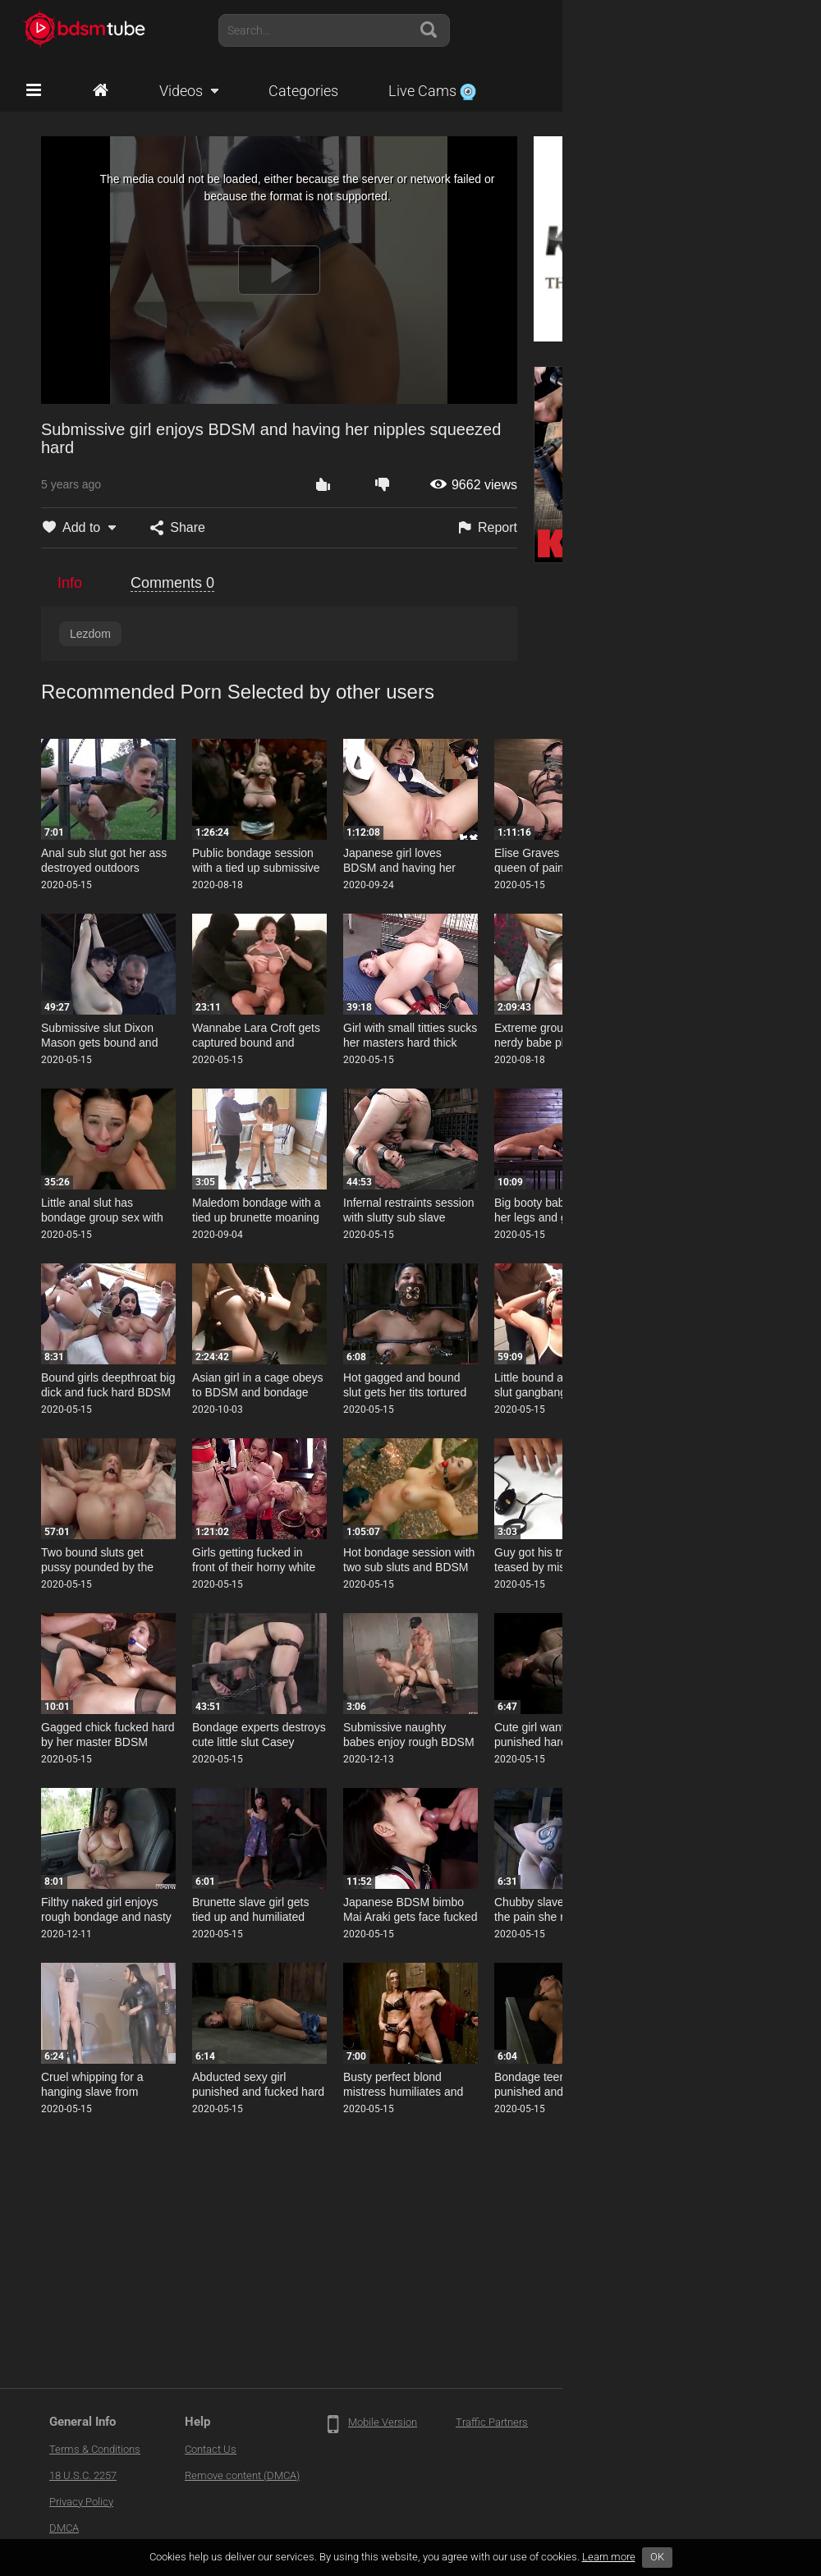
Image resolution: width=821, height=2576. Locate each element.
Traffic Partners (492, 2422)
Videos (181, 90)
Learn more (608, 2557)
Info (69, 583)
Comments (172, 583)
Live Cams (432, 90)
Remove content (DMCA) (242, 2475)
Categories (303, 90)
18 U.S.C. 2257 (83, 2475)
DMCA (64, 2528)
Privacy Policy (81, 2502)
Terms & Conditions (94, 2449)
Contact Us (210, 2449)
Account (762, 30)
